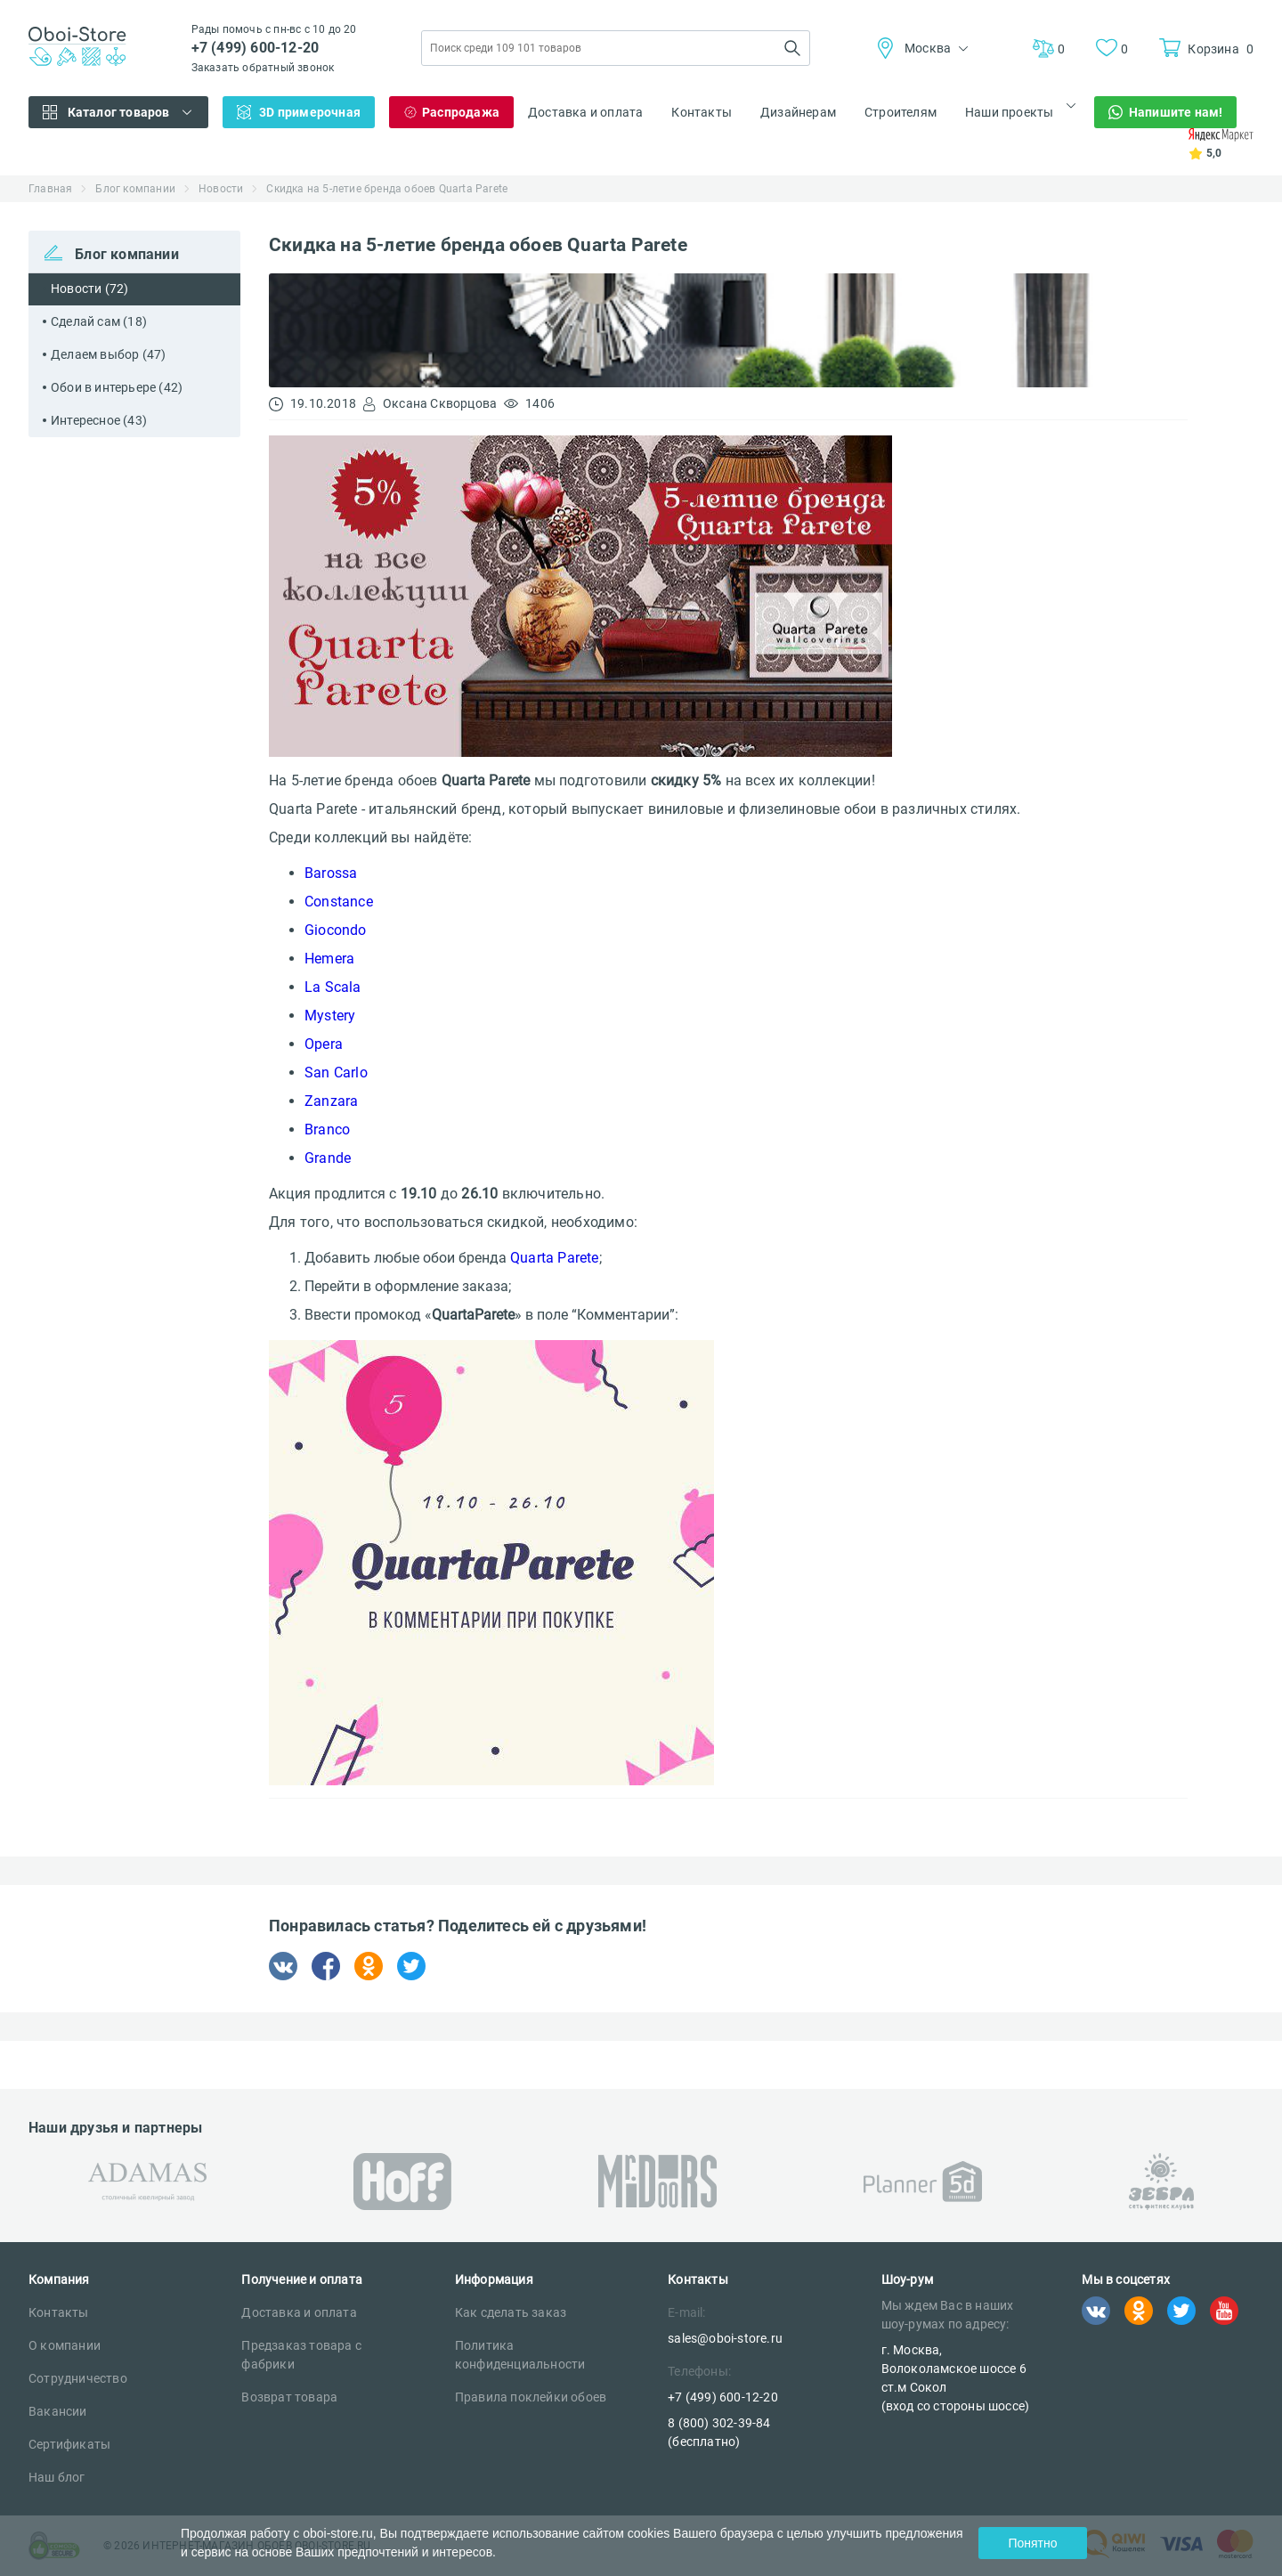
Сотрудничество (77, 2378)
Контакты (701, 112)
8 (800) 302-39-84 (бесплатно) (719, 2432)
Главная (50, 189)
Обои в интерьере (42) (117, 387)
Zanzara (331, 1101)
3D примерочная (310, 112)
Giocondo (335, 930)
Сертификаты (69, 2444)
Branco (327, 1129)
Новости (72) (89, 288)
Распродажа (460, 112)
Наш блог (56, 2477)
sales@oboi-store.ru (725, 2338)
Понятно (1032, 2543)
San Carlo (336, 1072)
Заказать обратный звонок (263, 67)
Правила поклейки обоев (530, 2397)
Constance (338, 901)
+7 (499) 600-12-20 (255, 47)
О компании (64, 2345)
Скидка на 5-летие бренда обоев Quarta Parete (386, 189)
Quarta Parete (554, 1257)
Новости (221, 189)
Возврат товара (289, 2397)
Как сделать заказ (510, 2312)
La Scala (332, 987)
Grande (327, 1158)
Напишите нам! (1176, 112)
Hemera (329, 958)
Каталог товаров (119, 112)
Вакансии (57, 2411)
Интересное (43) (99, 420)
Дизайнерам (798, 112)
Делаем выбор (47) (108, 354)
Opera (323, 1044)
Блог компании (135, 189)
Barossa (330, 873)
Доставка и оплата (585, 112)
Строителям (900, 112)
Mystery (329, 1015)
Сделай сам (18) (99, 321)
